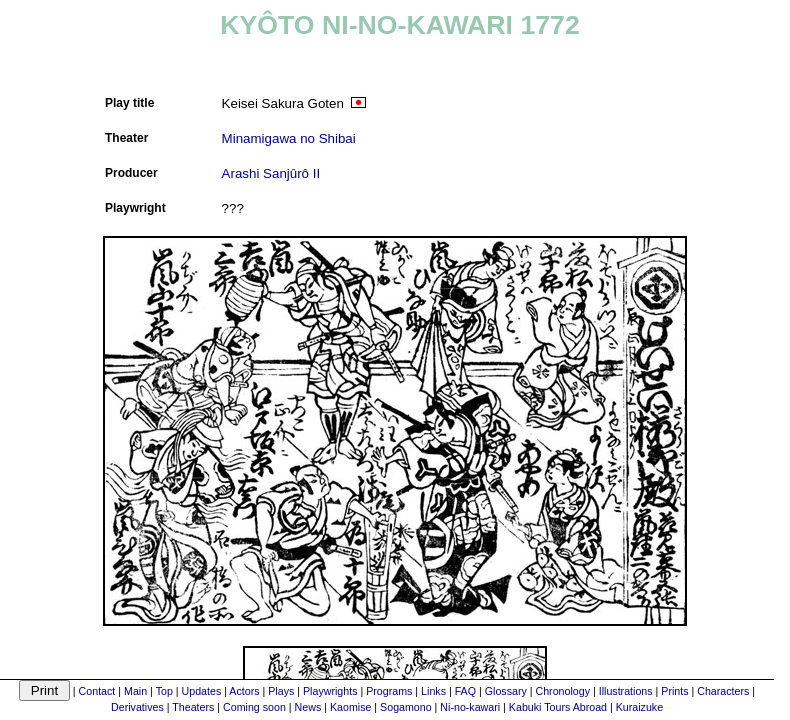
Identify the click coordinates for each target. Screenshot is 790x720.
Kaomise (350, 707)
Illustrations (626, 691)
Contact (97, 691)
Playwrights (330, 691)
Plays (281, 691)
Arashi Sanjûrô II (271, 173)
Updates (202, 691)
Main (135, 691)
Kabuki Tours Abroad (558, 707)
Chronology (562, 691)
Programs (389, 691)
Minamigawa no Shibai (289, 138)
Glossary (506, 691)
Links (433, 691)
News (308, 707)
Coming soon (254, 707)
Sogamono (406, 707)
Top (164, 691)
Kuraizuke (639, 707)
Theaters (193, 707)
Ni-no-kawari (470, 707)
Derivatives (137, 707)
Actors (244, 691)
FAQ (465, 691)
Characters (723, 691)
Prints (674, 691)
